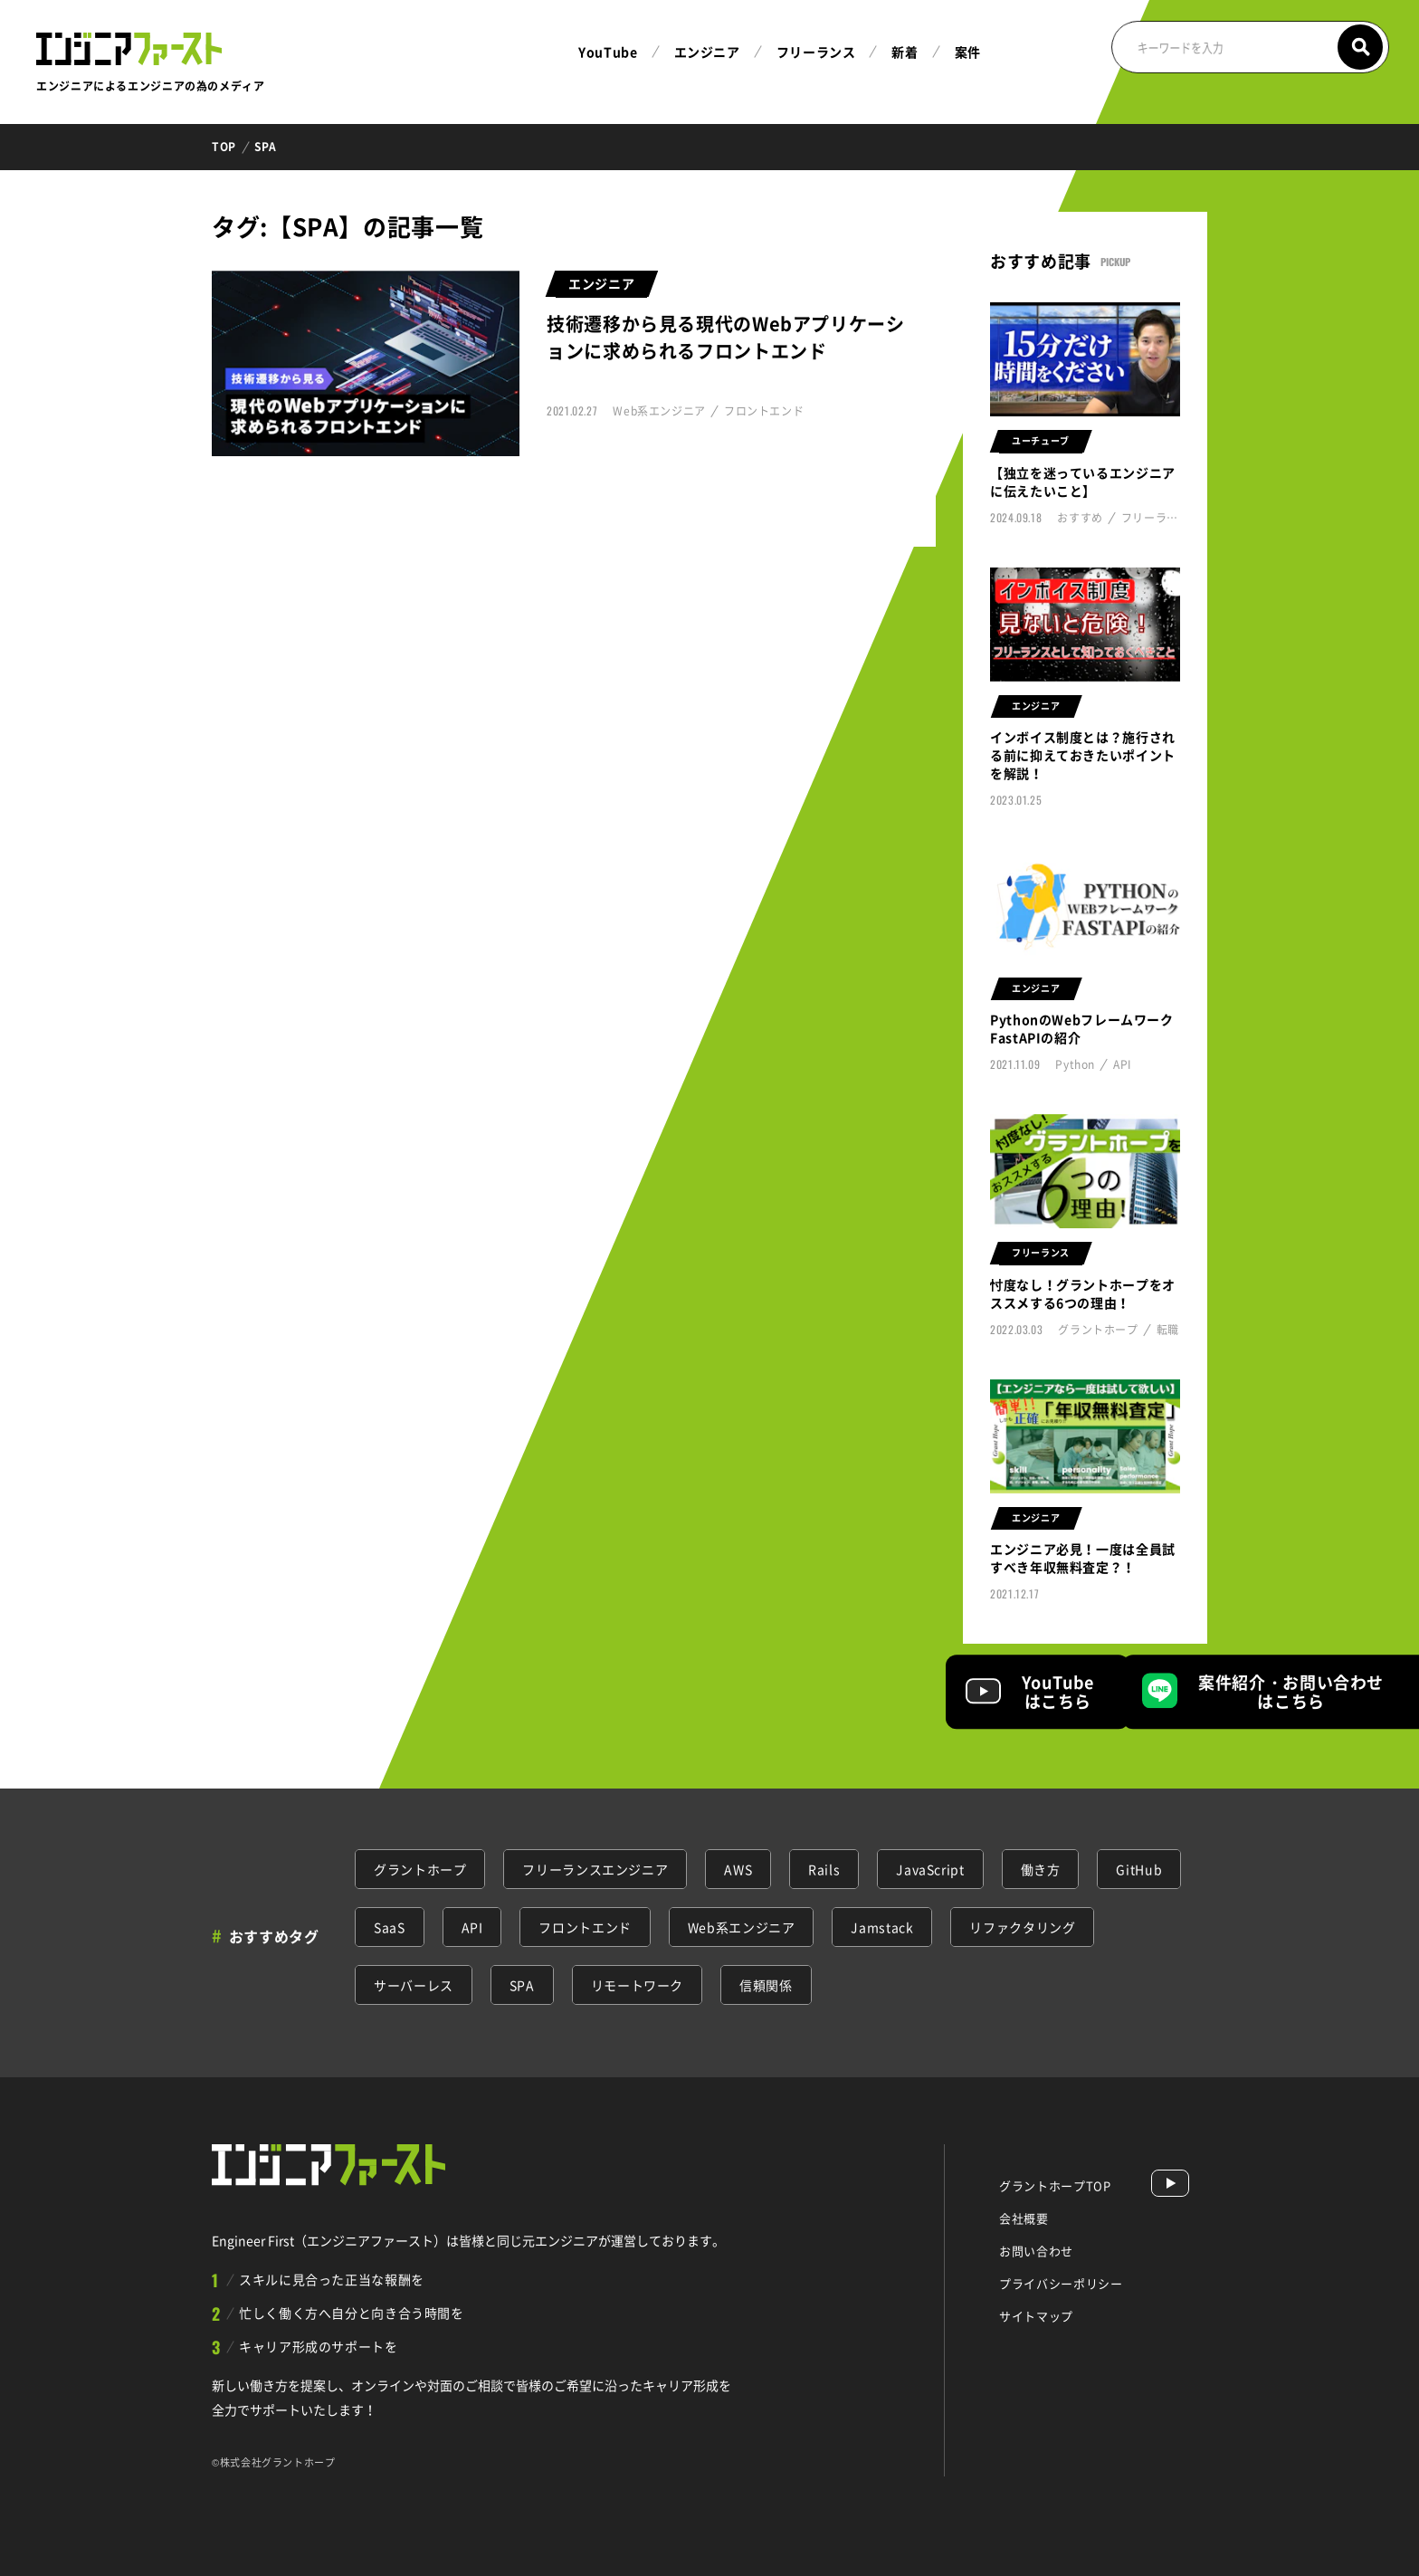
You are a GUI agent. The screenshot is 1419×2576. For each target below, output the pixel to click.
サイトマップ (1036, 2315)
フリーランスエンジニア (595, 1869)
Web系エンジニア (741, 1927)
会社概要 (1024, 2218)
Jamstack (882, 1927)
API (472, 1927)
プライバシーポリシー (1060, 2283)
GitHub (1139, 1869)
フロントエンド (584, 1927)
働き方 (1041, 1869)
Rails (824, 1869)
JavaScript (930, 1869)
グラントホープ (420, 1869)
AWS (738, 1869)
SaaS (389, 1927)
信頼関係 (766, 1985)
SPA (522, 1985)
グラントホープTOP (1054, 2185)
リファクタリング (1022, 1927)
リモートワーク (637, 1985)
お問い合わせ (1036, 2250)
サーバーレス (413, 1985)
